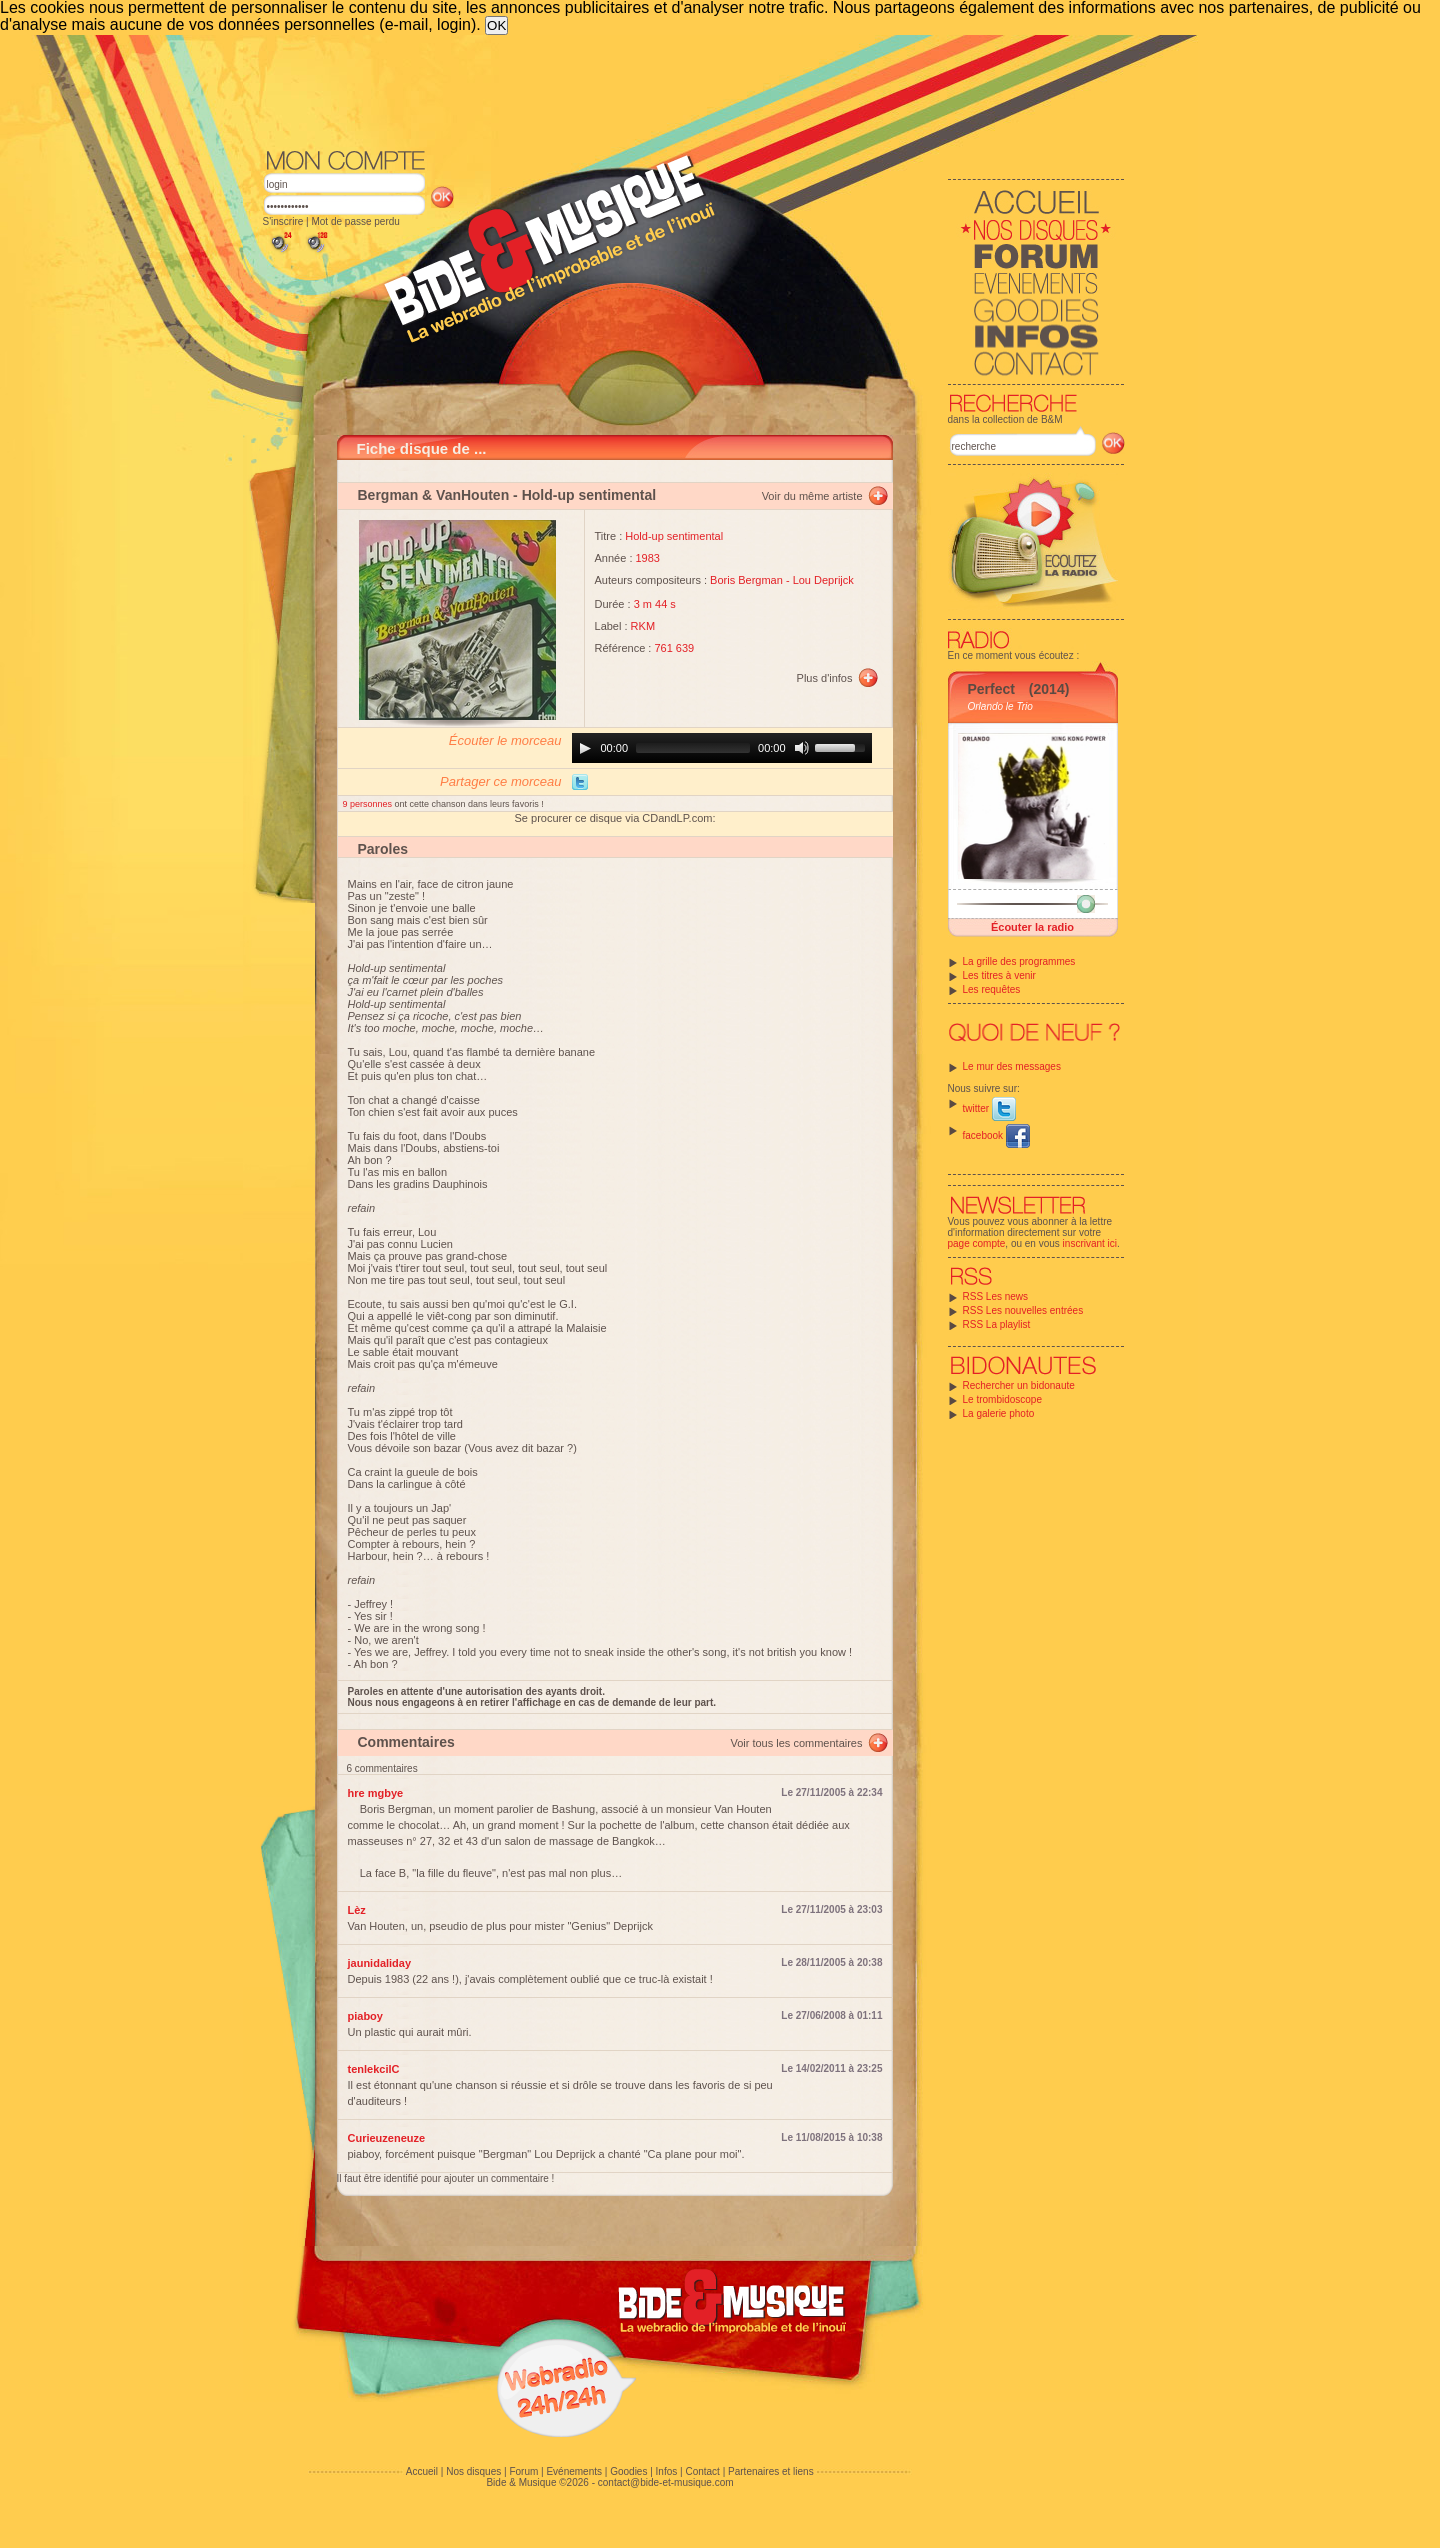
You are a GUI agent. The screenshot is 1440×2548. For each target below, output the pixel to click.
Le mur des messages (1012, 1066)
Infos (667, 2471)
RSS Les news (996, 1296)
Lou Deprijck (823, 580)
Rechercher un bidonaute (1019, 1385)
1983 (648, 558)
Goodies (628, 2471)
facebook (996, 1135)
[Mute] (802, 748)
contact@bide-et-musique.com (666, 2482)
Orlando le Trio (1000, 706)
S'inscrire (283, 221)
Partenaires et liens (771, 2471)
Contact (702, 2471)
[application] (722, 748)
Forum (523, 2471)
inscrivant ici (1090, 1243)
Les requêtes (992, 989)
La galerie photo (999, 1413)
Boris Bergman (746, 580)
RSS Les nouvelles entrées (1023, 1310)
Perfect (991, 689)
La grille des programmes (1019, 961)
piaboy (365, 2016)
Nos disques (473, 2471)
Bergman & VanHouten (434, 495)
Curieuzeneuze (387, 2138)
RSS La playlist (997, 1324)
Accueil (422, 2471)
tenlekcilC (374, 2069)
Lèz (357, 1910)
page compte (977, 1243)
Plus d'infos (825, 678)
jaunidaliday (380, 1963)
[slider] (693, 748)
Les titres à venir (999, 975)
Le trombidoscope (1003, 1399)
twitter (989, 1108)
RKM (643, 626)
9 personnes (369, 804)
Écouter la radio (1032, 927)
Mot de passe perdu (355, 221)
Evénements (574, 2471)
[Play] (585, 748)
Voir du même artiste (812, 496)
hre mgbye (376, 1793)
